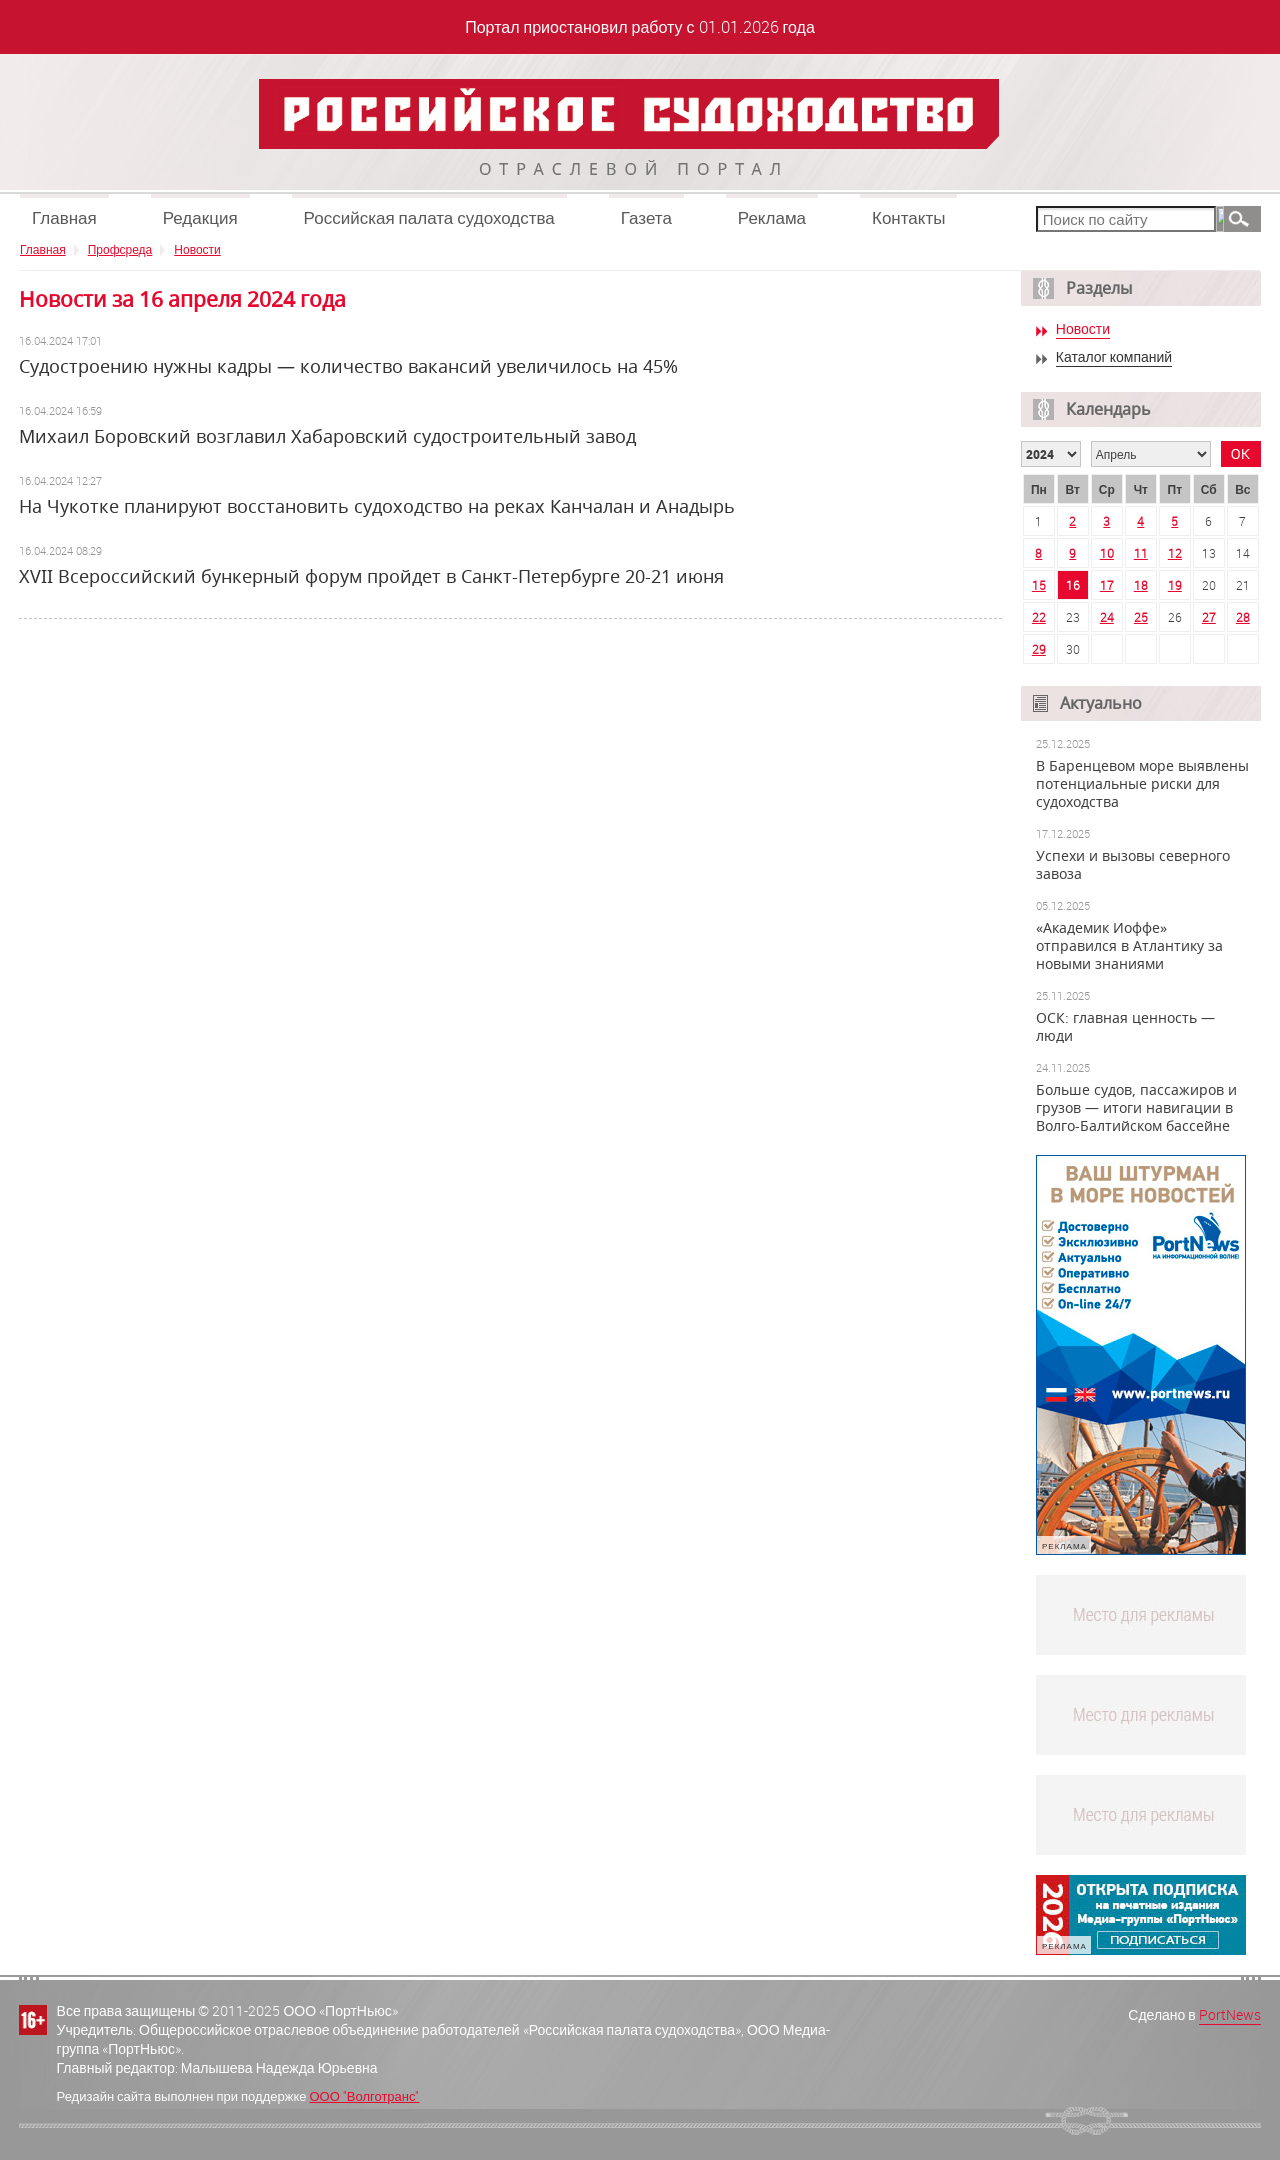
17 (1107, 585)
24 (1107, 617)
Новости (197, 249)
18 (1141, 585)
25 (1141, 617)
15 (1039, 585)
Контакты (908, 217)
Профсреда (120, 249)
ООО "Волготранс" (364, 2096)
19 (1175, 585)
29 (1039, 649)
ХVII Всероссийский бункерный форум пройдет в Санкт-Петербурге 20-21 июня (371, 576)
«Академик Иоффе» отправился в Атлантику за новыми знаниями (1129, 946)
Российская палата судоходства (429, 217)
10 (1107, 553)
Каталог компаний (1114, 357)
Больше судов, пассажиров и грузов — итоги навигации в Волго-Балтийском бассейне (1136, 1108)
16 (1073, 585)
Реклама (772, 217)
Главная (64, 217)
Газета (646, 217)
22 (1039, 617)
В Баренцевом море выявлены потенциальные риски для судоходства (1142, 784)
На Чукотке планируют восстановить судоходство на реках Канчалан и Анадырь (377, 506)
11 (1141, 553)
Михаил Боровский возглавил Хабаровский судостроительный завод (327, 436)
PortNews (1230, 2014)
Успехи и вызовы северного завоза (1133, 865)
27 (1209, 617)
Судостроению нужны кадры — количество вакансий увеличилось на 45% (348, 366)
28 (1243, 617)
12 (1175, 553)
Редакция (200, 217)
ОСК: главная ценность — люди (1125, 1027)
